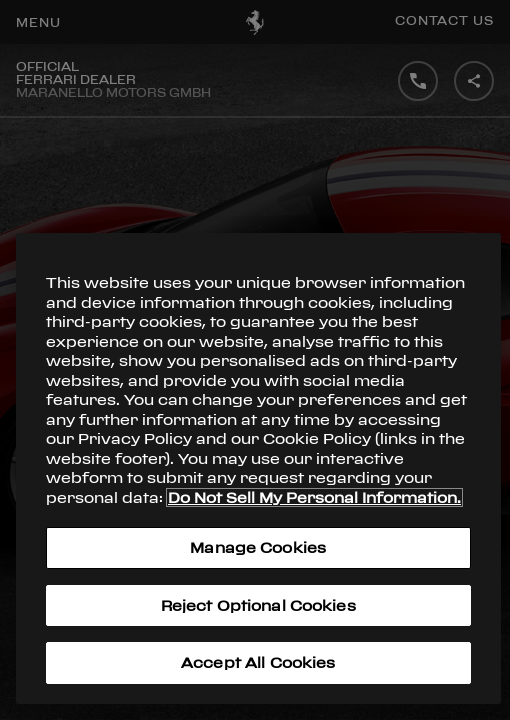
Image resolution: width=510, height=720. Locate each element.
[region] (258, 468)
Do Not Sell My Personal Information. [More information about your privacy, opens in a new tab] (314, 497)
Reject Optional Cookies (258, 605)
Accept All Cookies (258, 662)
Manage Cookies (258, 547)
